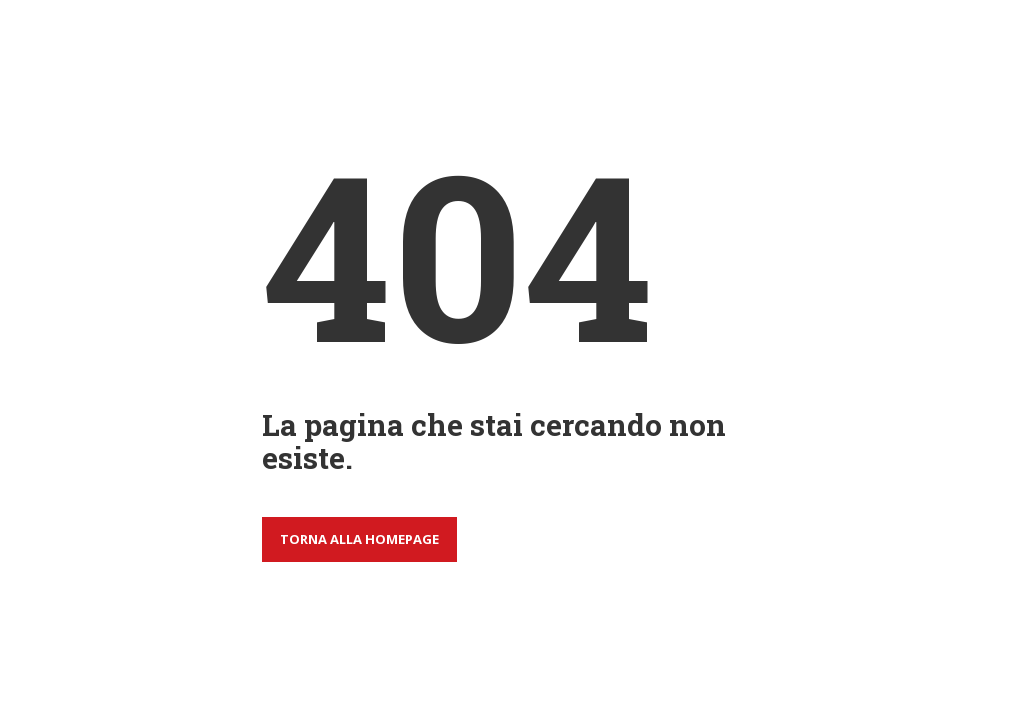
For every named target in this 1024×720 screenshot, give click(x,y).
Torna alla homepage (359, 539)
